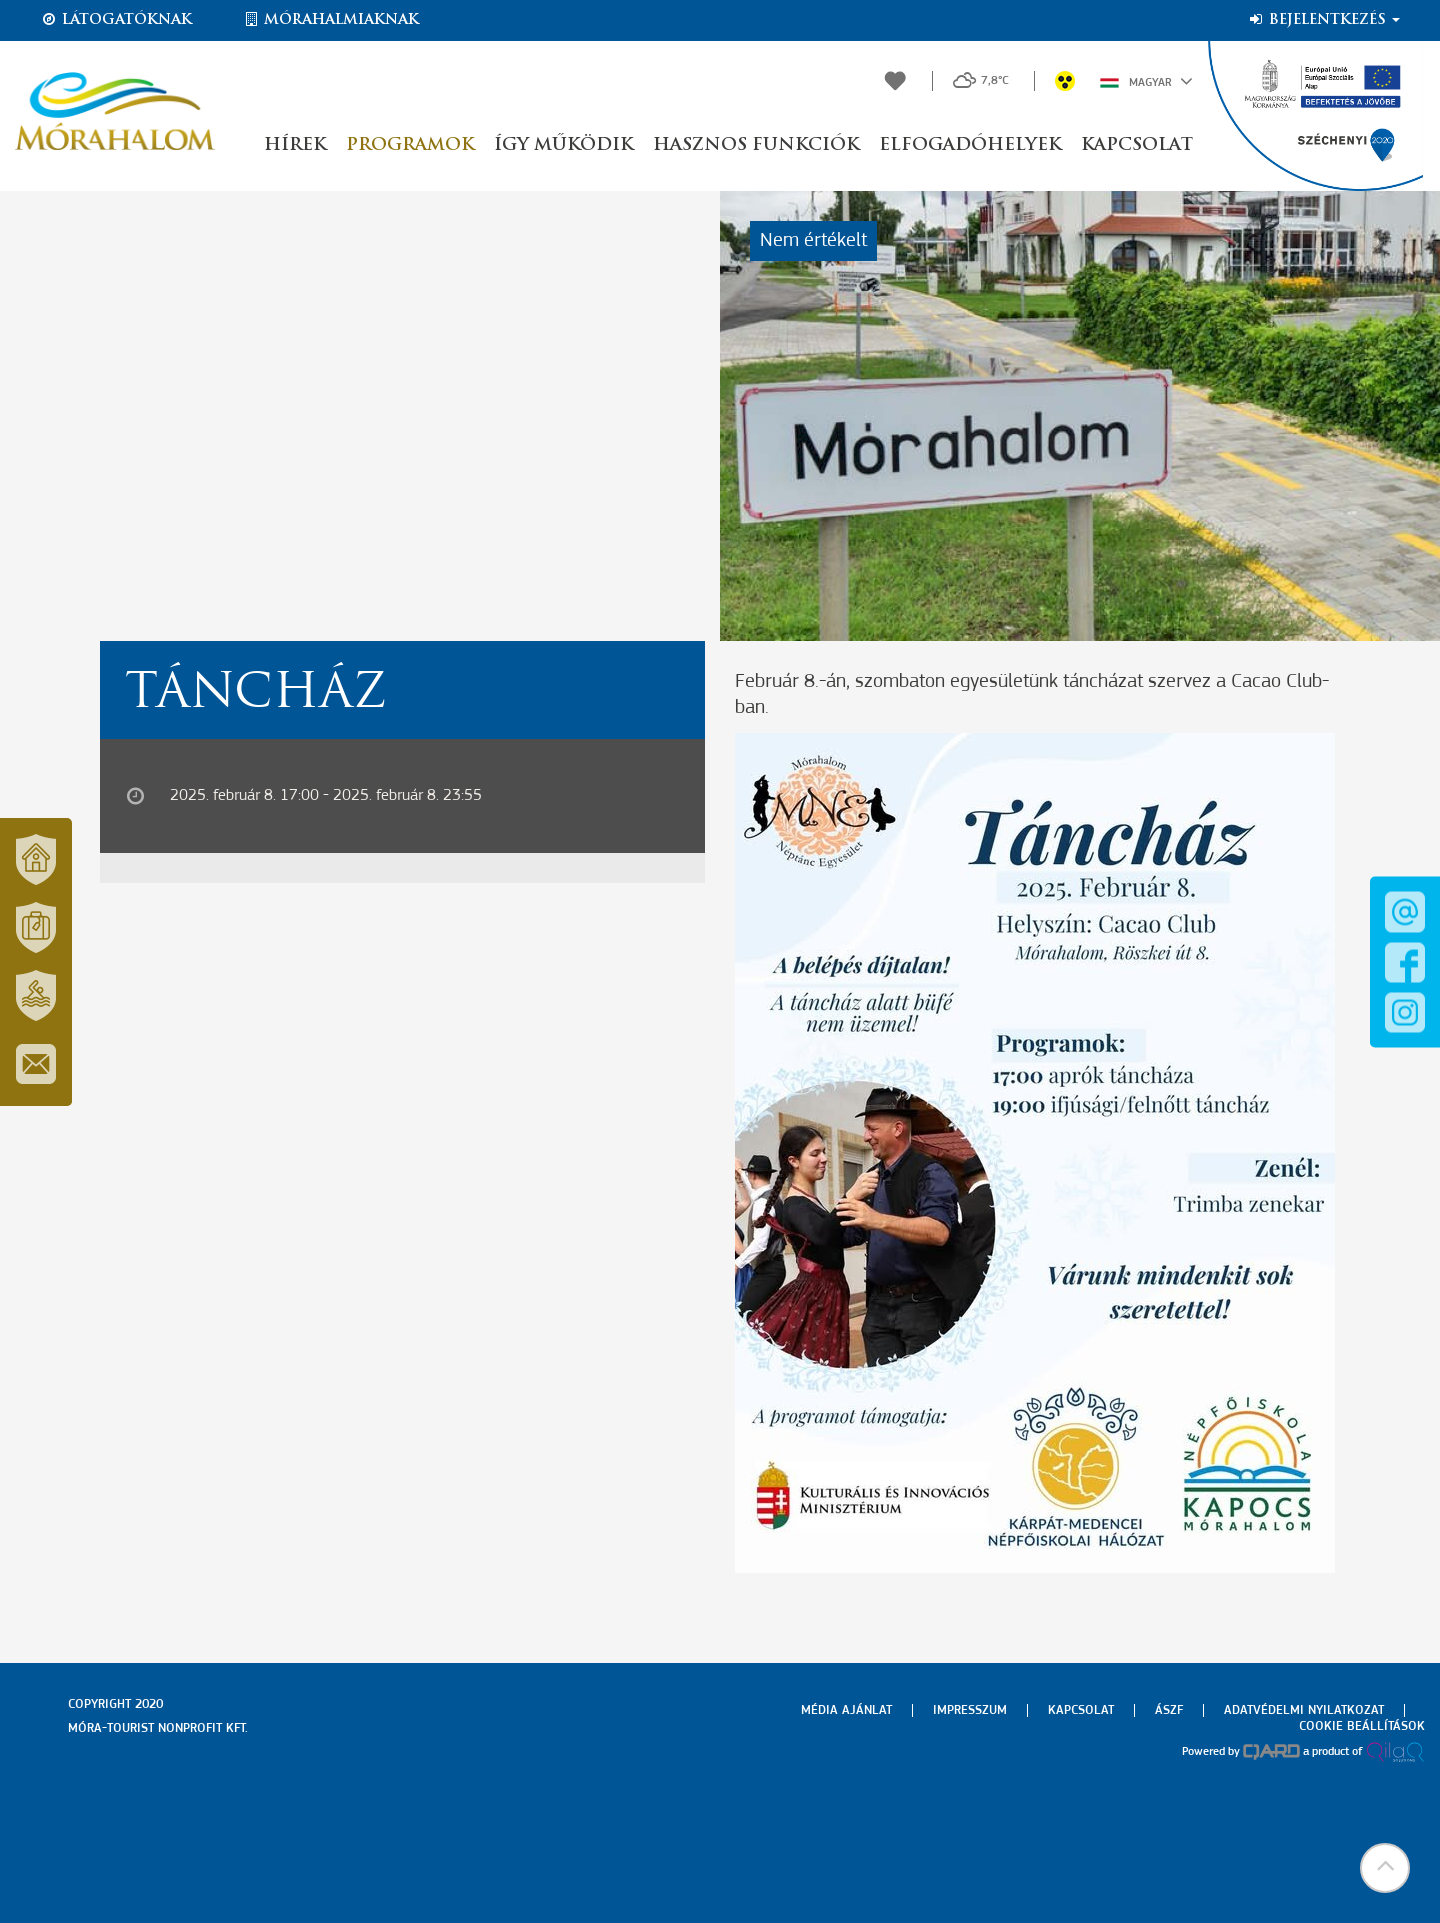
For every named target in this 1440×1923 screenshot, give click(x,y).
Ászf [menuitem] (1169, 1710)
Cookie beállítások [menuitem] (1362, 1726)
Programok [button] (410, 145)
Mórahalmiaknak (330, 20)
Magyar (1146, 81)
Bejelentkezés (1323, 20)
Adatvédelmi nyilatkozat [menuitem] (1304, 1710)
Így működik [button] (563, 145)
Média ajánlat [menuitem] (846, 1710)
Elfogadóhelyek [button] (970, 145)
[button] (1385, 1868)
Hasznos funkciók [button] (756, 145)
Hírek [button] (295, 145)
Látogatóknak (116, 20)
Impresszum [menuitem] (970, 1710)
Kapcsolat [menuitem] (1081, 1710)
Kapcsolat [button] (1137, 145)
